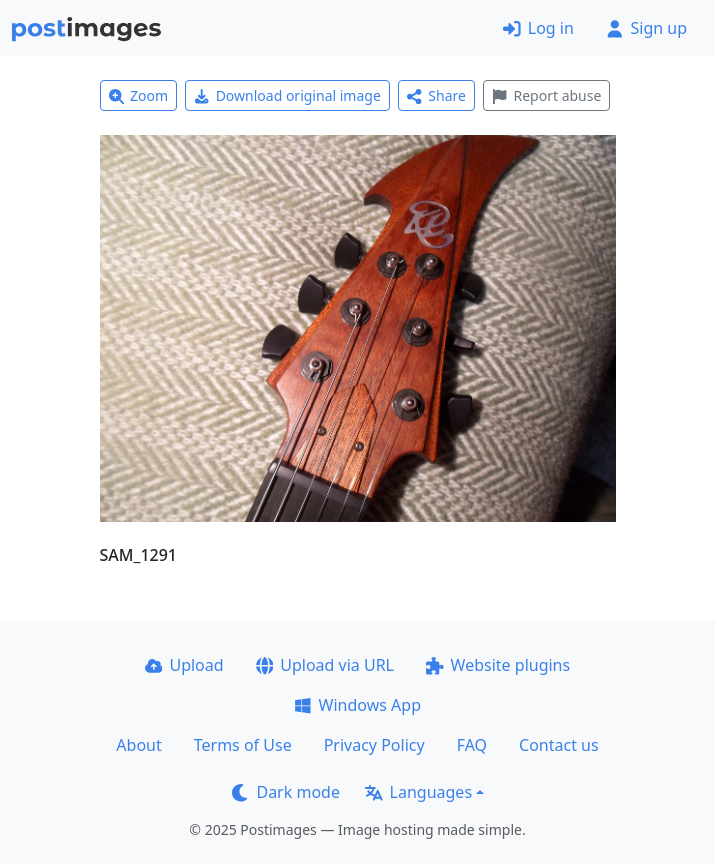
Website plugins (498, 665)
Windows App (357, 705)
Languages (418, 792)
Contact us (559, 745)
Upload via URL (325, 665)
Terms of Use (243, 745)
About (138, 745)
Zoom (139, 95)
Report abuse (546, 95)
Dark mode (286, 792)
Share (436, 95)
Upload (184, 665)
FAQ (472, 745)
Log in (538, 28)
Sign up (646, 28)
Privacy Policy (374, 745)
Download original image (287, 95)
